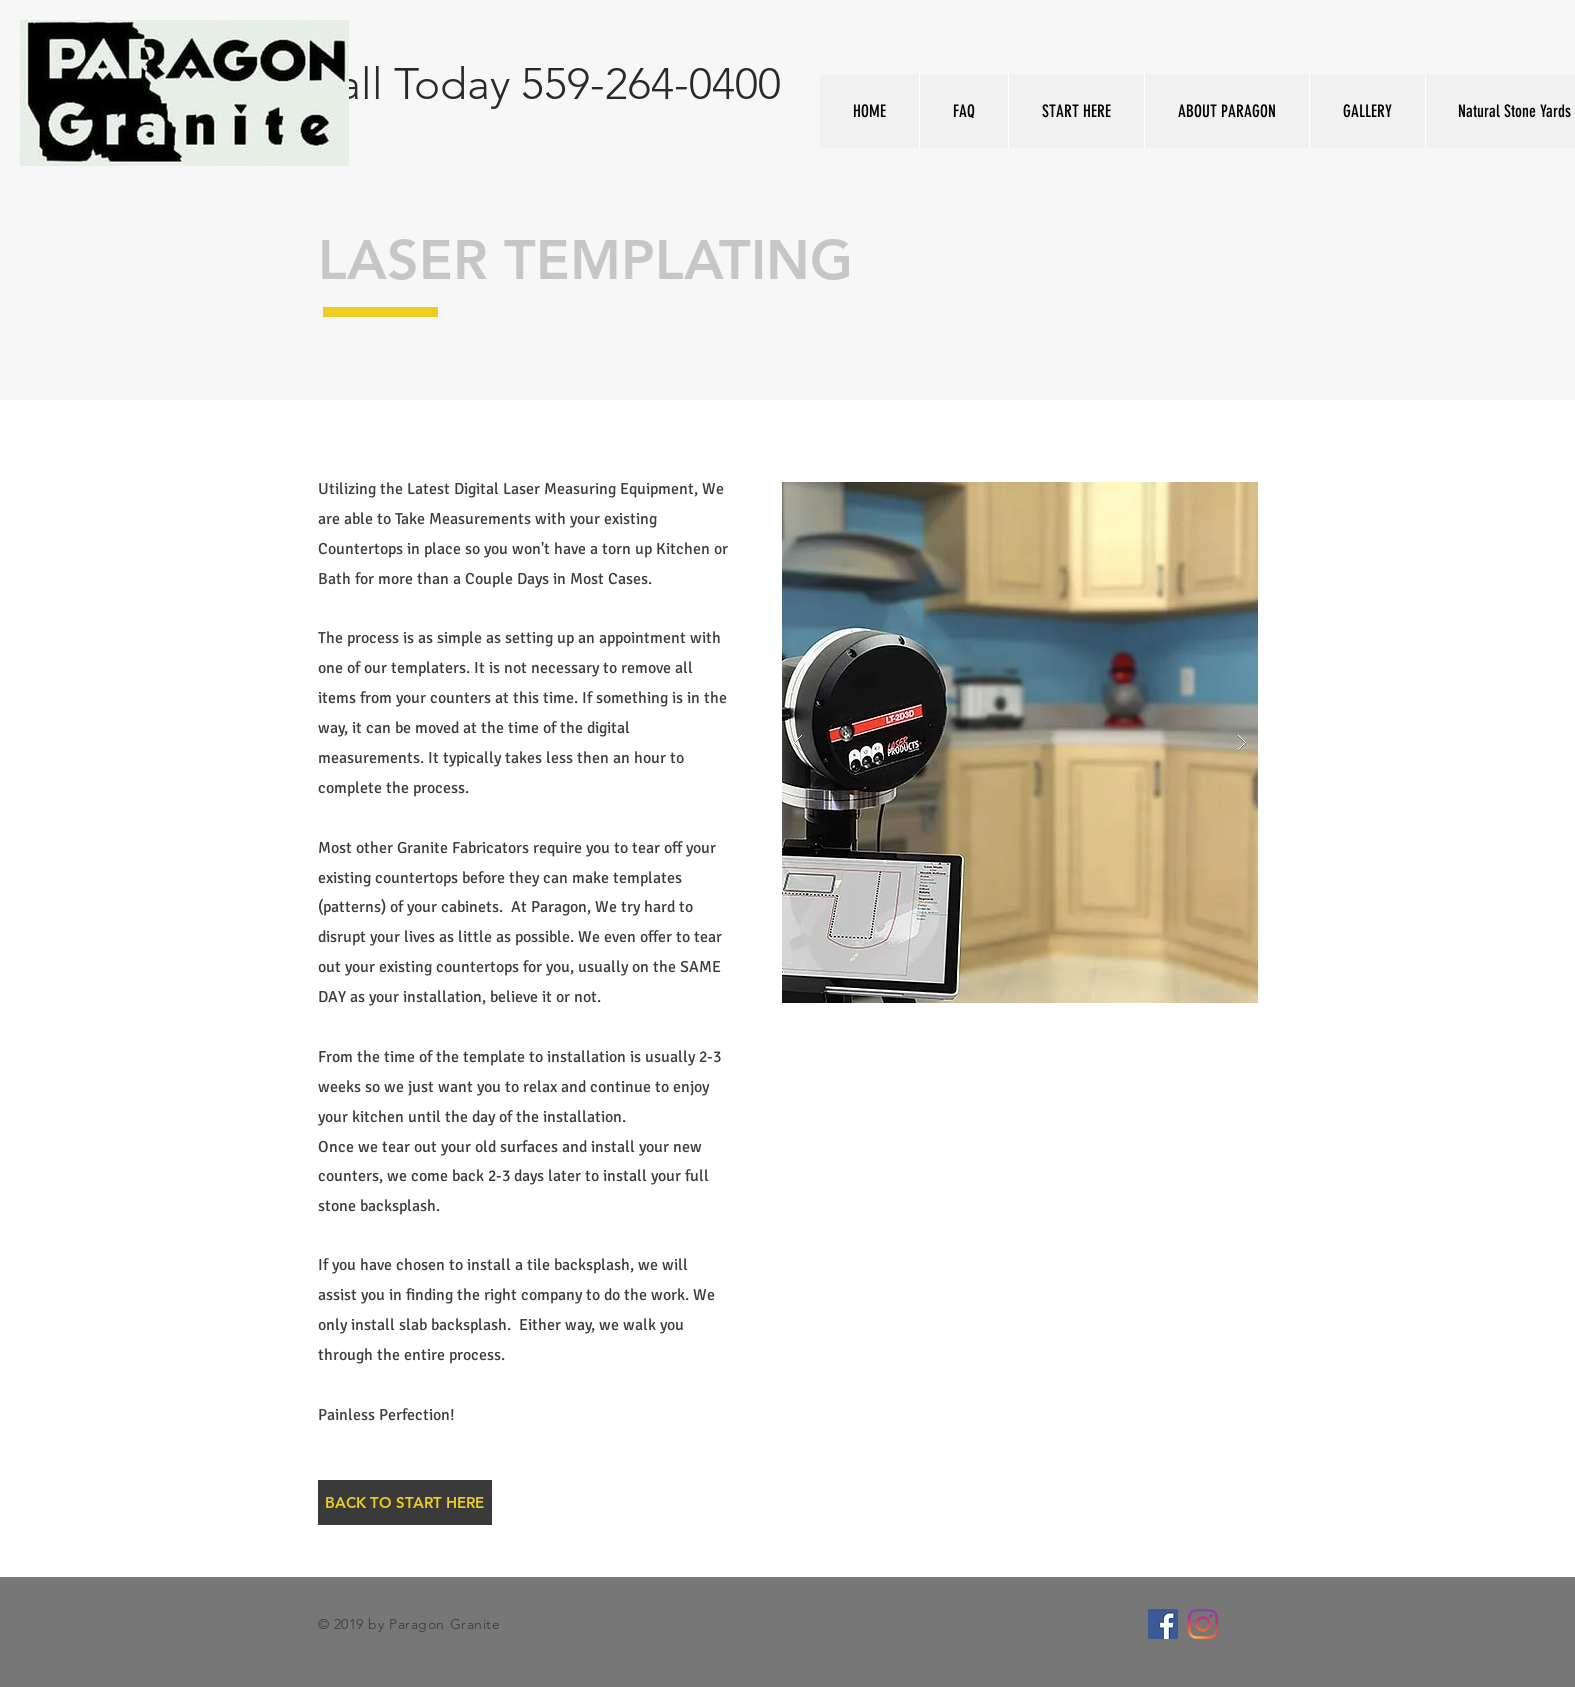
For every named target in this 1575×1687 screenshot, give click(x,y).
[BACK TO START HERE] (405, 1502)
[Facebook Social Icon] (1163, 1624)
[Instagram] (1203, 1624)
